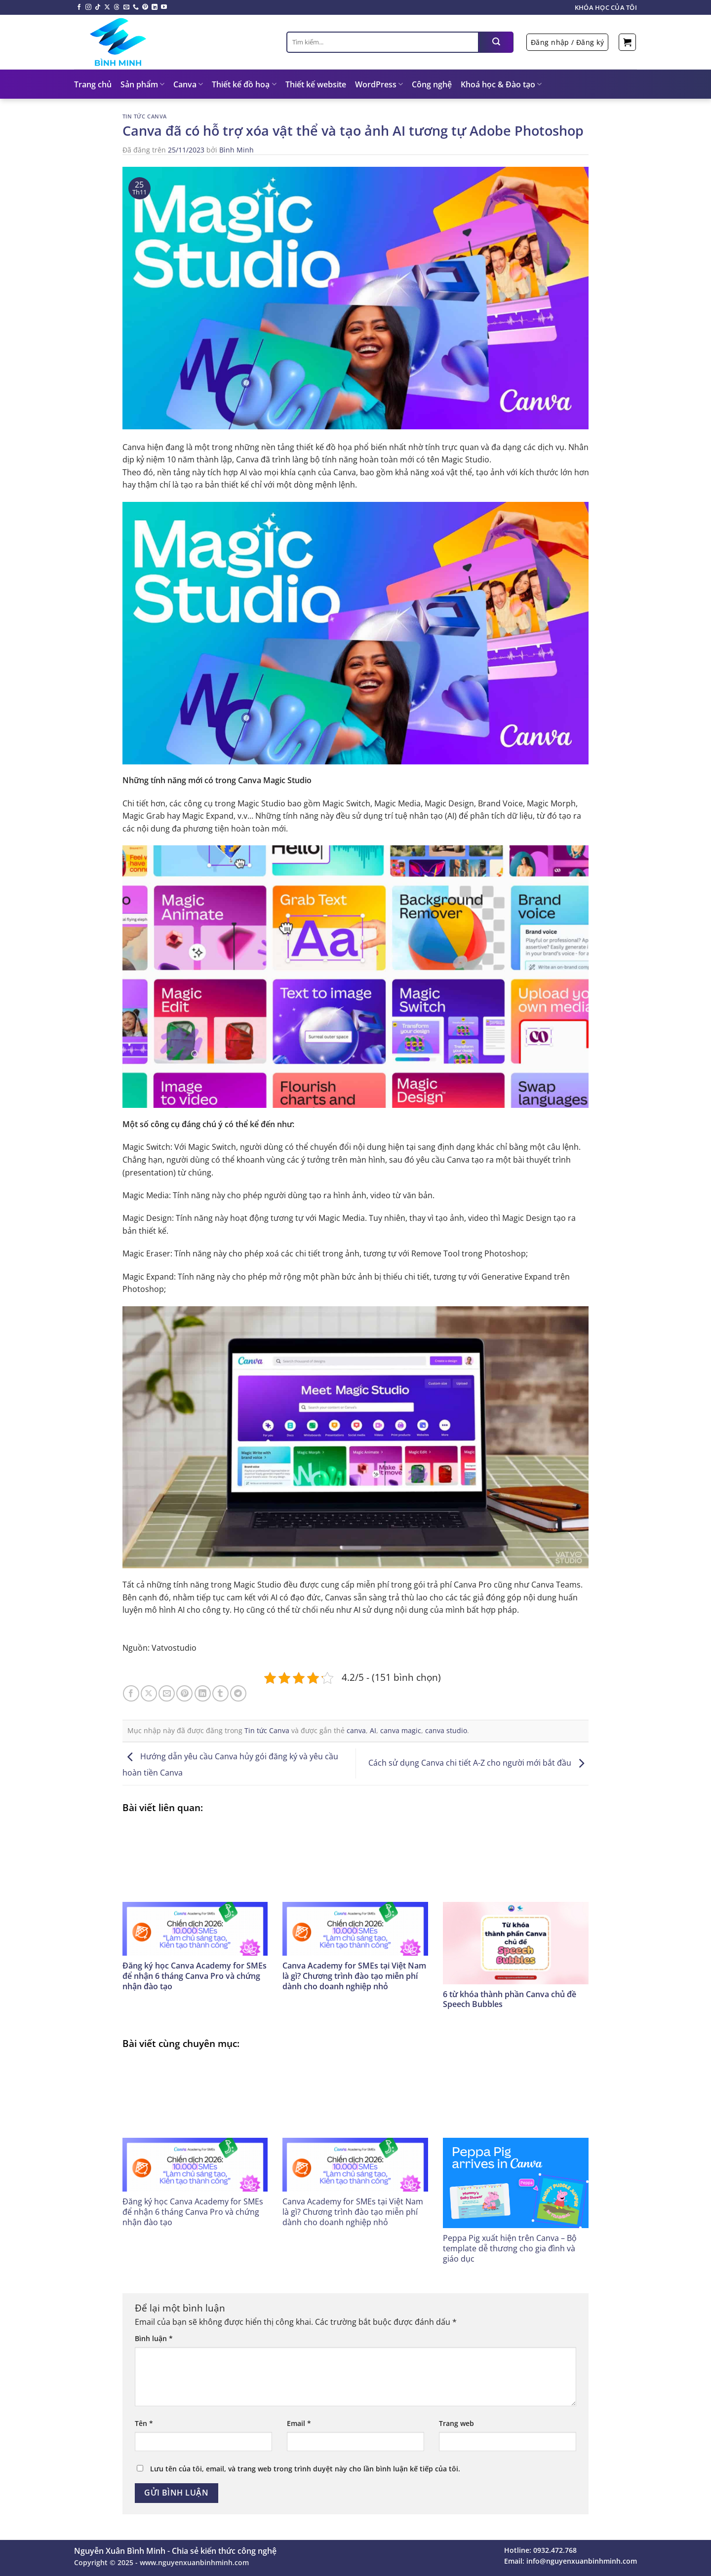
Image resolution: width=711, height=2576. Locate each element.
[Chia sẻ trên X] (149, 1693)
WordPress (379, 84)
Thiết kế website (315, 84)
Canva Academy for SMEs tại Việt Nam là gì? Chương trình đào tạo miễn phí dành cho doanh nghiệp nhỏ (354, 1976)
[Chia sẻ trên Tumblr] (220, 1693)
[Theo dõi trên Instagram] (88, 7)
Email (299, 2423)
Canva (188, 84)
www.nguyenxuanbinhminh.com (194, 2562)
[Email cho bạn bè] (166, 1693)
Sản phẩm (142, 84)
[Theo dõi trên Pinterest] (145, 7)
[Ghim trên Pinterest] (184, 1693)
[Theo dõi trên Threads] (116, 7)
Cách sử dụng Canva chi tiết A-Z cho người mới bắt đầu (478, 1762)
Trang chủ (93, 84)
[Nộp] (496, 42)
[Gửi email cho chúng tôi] (126, 7)
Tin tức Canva (144, 116)
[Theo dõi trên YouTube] (164, 7)
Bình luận (154, 2338)
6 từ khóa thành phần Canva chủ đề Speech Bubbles (509, 1999)
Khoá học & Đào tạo (501, 84)
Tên (144, 2423)
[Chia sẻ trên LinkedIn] (203, 1693)
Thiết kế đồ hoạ (244, 84)
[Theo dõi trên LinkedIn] (155, 7)
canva (356, 1730)
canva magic (400, 1730)
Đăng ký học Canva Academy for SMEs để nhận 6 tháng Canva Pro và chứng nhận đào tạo (194, 1976)
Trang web (456, 2423)
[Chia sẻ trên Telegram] (238, 1693)
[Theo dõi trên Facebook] (79, 7)
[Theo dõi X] (107, 7)
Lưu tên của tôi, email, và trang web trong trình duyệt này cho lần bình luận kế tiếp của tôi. (305, 2468)
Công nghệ (432, 84)
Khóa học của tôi (606, 7)
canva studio (446, 1730)
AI (373, 1730)
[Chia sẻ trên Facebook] (131, 1693)
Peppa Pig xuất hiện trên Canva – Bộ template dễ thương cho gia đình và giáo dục (510, 2248)
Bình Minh (236, 149)
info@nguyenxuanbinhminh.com (581, 2561)
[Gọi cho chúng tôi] (136, 7)
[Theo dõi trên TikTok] (98, 7)
